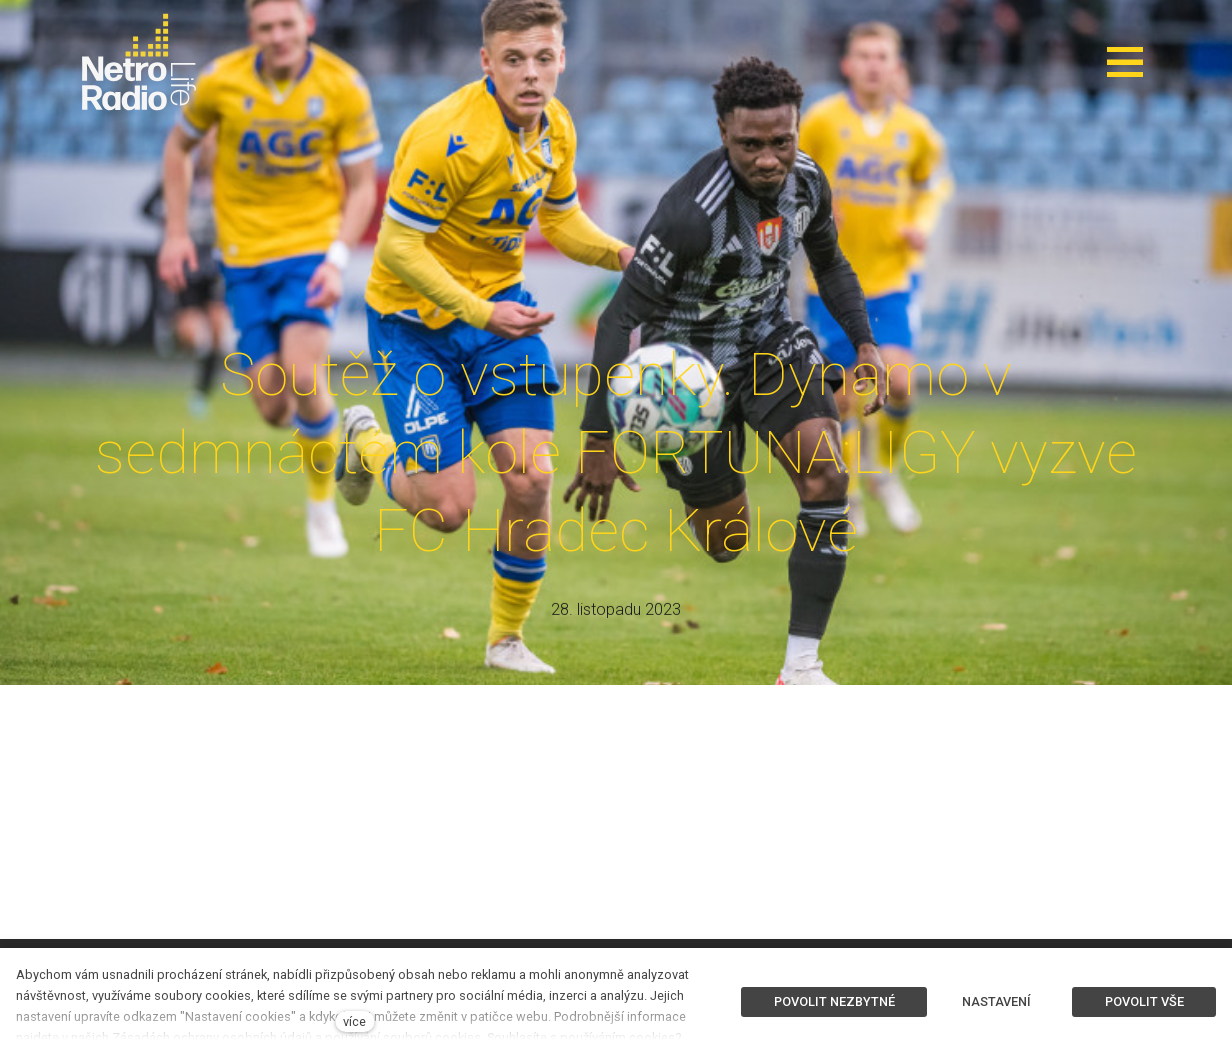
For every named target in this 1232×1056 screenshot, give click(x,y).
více (354, 1021)
